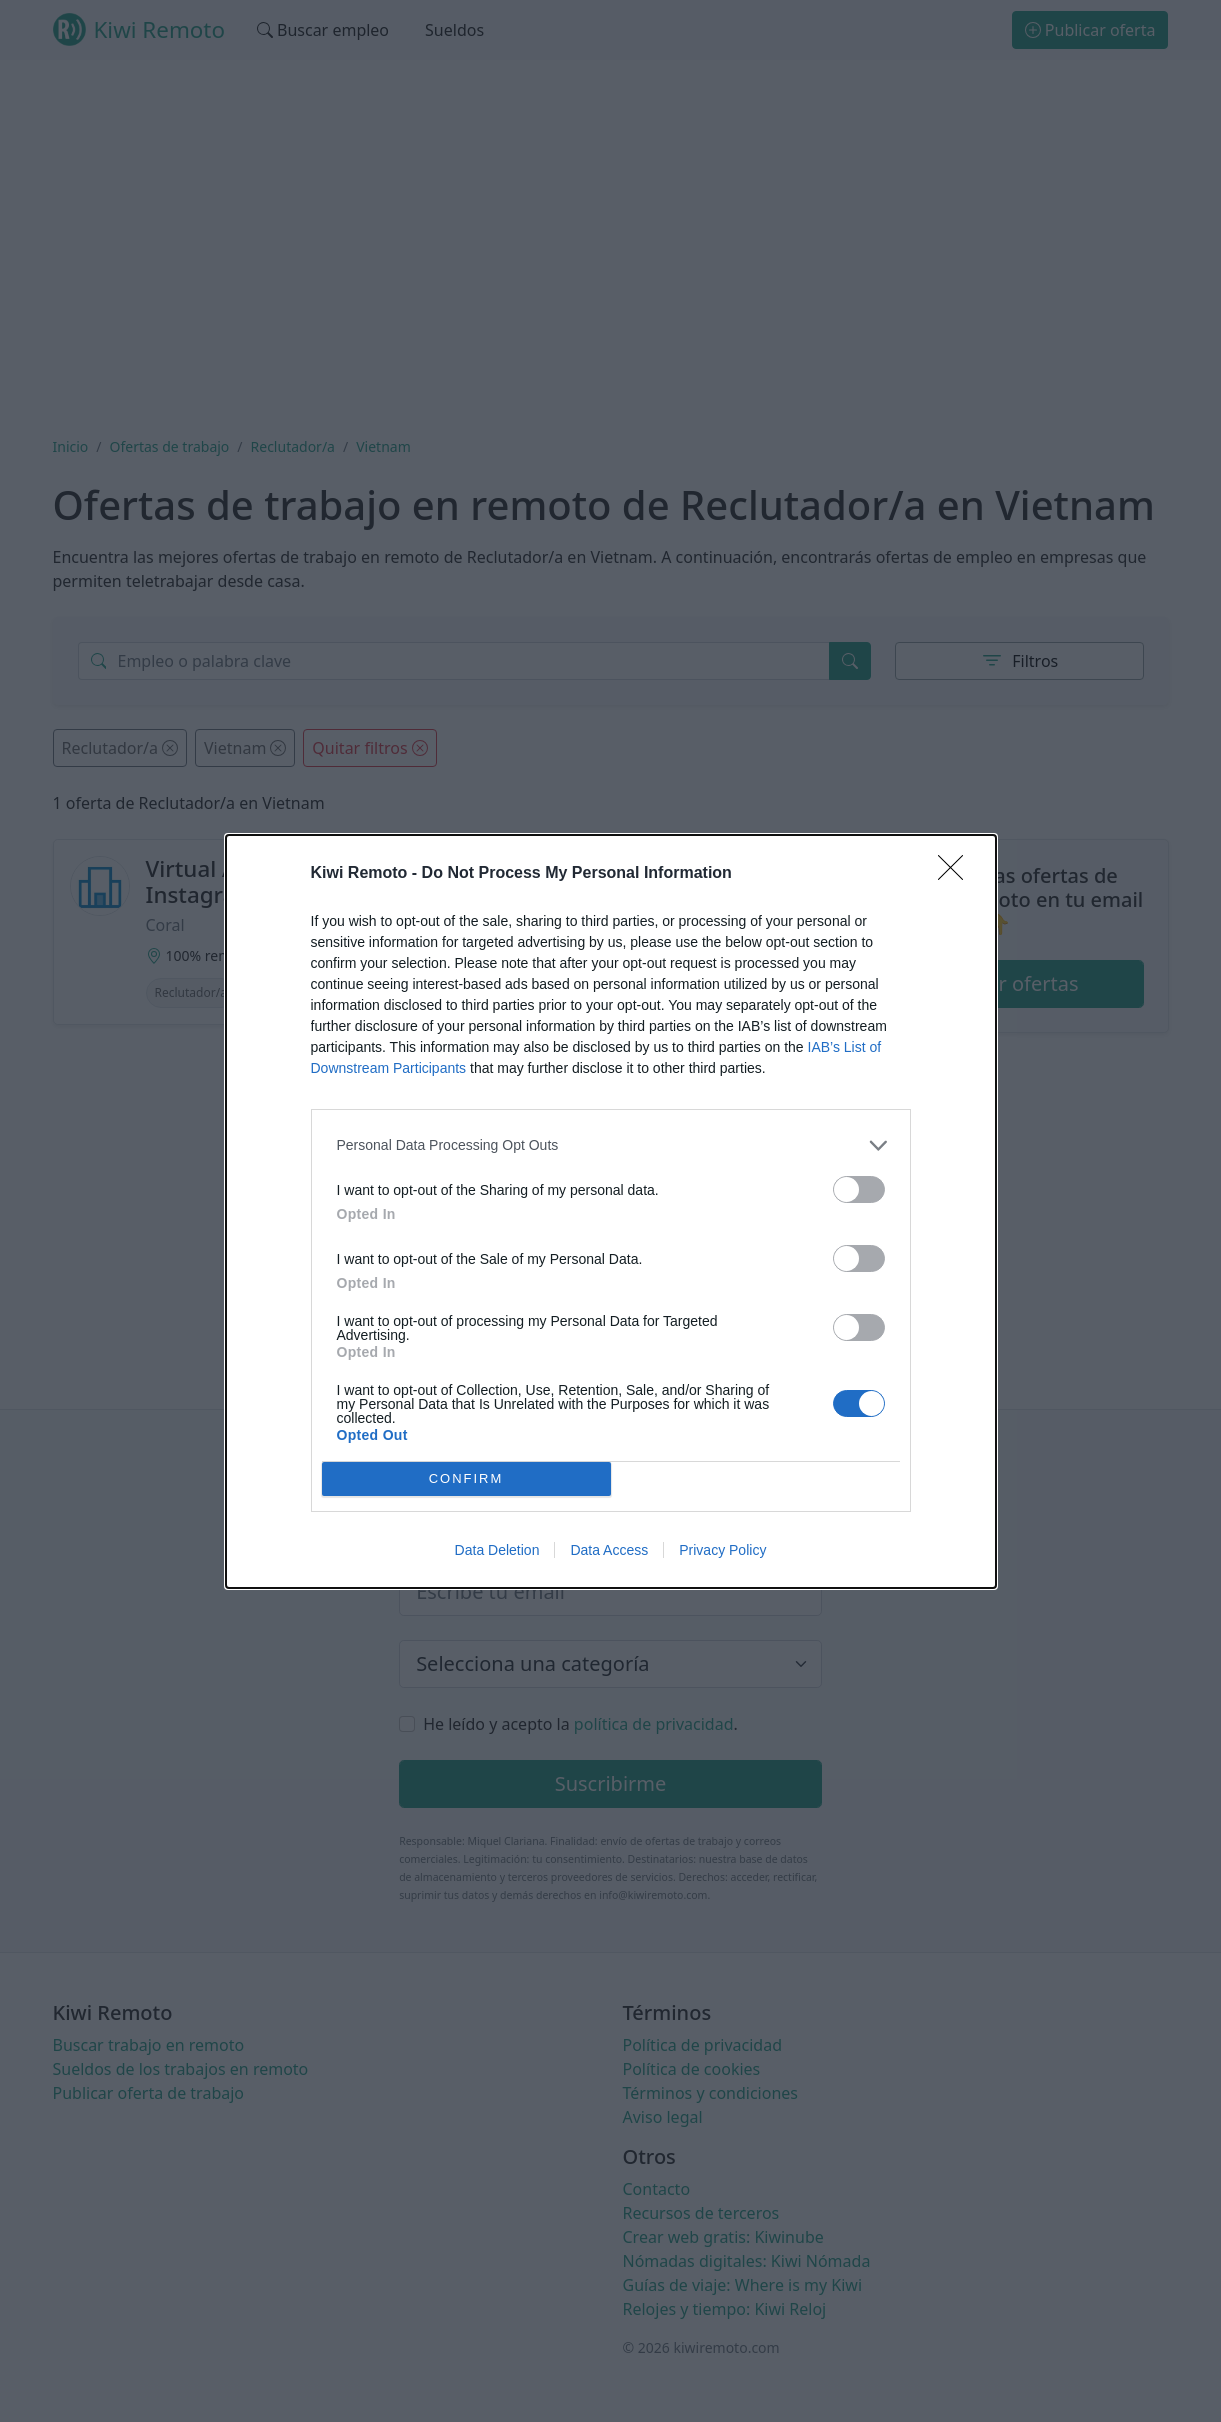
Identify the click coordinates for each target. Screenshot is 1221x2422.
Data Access (609, 1550)
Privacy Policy (722, 1550)
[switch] (859, 1189)
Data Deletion (497, 1550)
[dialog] (611, 1211)
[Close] (957, 874)
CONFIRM (466, 1477)
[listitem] (611, 1145)
